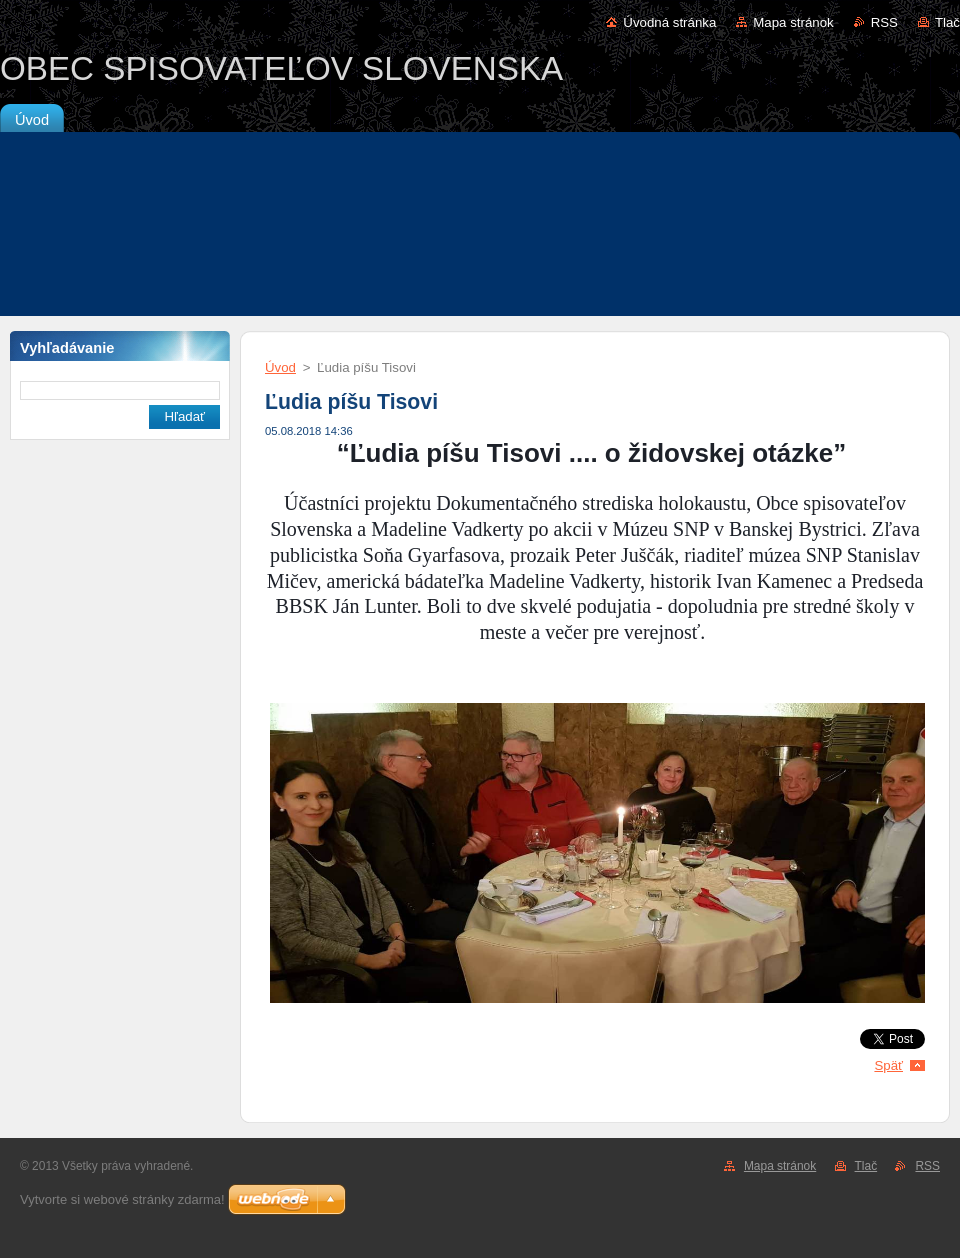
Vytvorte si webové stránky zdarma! (122, 1199)
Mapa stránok (793, 22)
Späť (888, 1065)
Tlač (947, 22)
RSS (884, 22)
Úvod (280, 367)
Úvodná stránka (669, 22)
